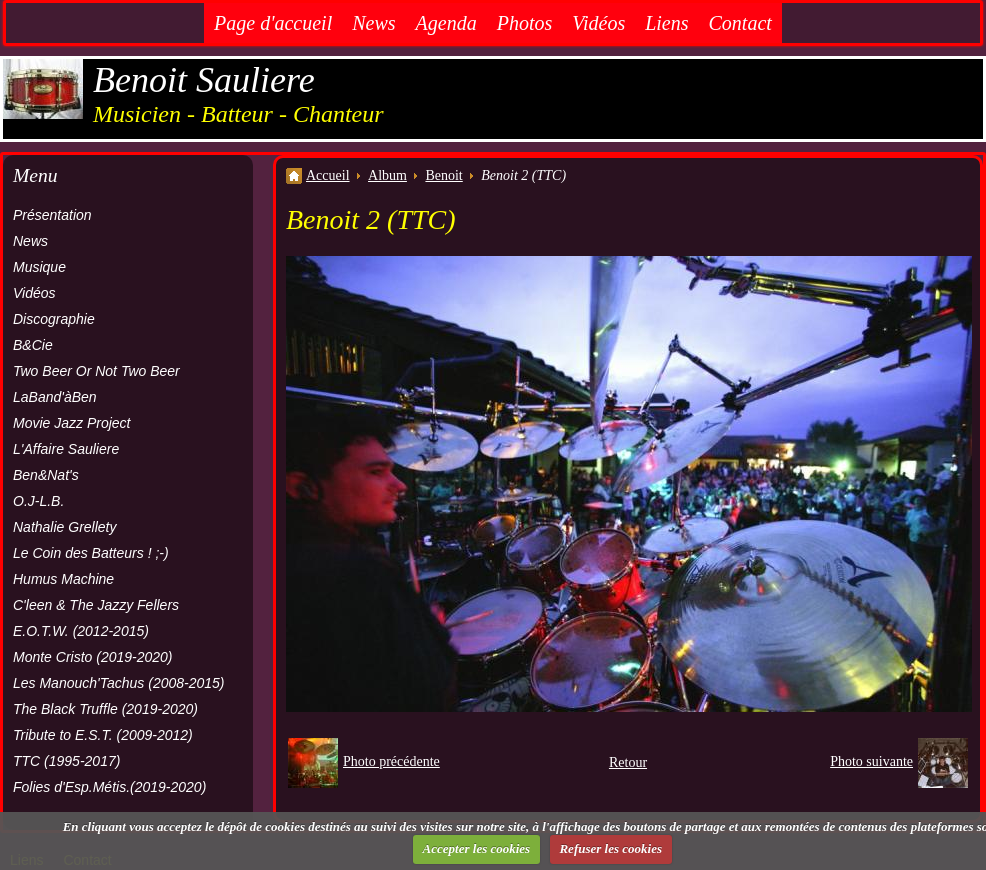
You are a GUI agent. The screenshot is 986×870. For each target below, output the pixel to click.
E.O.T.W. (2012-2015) (81, 631)
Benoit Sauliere (204, 80)
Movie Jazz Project (71, 423)
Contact (740, 23)
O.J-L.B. (38, 501)
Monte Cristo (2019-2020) (93, 657)
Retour (628, 762)
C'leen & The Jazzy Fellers (96, 605)
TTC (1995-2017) (66, 761)
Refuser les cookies (610, 848)
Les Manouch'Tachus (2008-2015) (119, 683)
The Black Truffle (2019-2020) (105, 709)
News (373, 23)
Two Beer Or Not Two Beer (96, 371)
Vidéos (598, 23)
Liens (666, 23)
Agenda (446, 23)
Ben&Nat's (46, 475)
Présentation (52, 215)
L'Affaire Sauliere (66, 449)
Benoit (443, 175)
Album (387, 175)
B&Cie (33, 345)
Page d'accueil (273, 23)
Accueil (328, 175)
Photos (525, 23)
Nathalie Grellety (65, 527)
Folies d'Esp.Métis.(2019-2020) (109, 787)
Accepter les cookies (477, 848)
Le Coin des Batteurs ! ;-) (91, 553)
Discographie (54, 319)
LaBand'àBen (55, 397)
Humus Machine (63, 579)
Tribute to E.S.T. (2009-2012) (103, 735)
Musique (39, 267)
